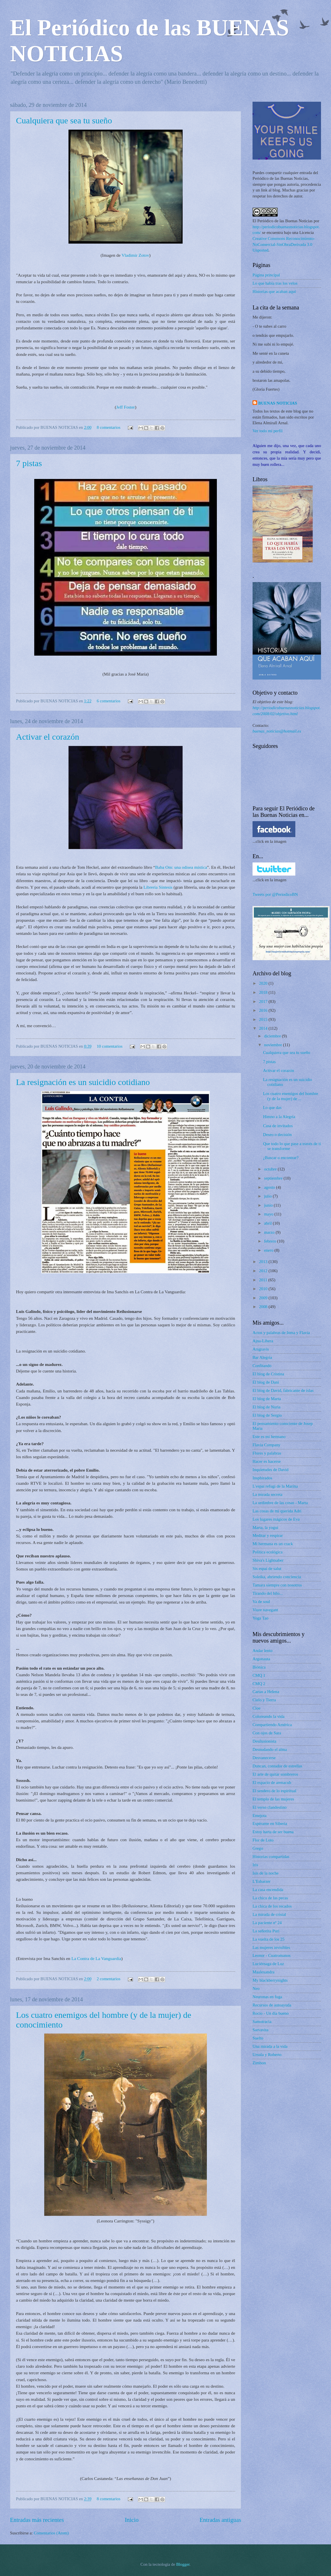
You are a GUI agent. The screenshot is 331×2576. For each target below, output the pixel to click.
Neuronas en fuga (267, 1996)
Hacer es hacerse (267, 1461)
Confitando (262, 1365)
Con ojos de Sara (267, 1733)
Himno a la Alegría (279, 1116)
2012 (264, 1270)
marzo (269, 1232)
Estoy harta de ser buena (273, 1831)
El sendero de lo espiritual (274, 1790)
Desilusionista (264, 1741)
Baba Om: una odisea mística (181, 867)
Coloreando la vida (268, 1716)
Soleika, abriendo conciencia (277, 1576)
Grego (258, 1848)
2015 (264, 1019)
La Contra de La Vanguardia (96, 1958)
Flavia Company (266, 1445)
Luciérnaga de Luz (268, 1963)
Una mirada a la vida (270, 2046)
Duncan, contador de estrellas (277, 1766)
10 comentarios (109, 1046)
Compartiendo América (272, 1724)
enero (269, 1250)
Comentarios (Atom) (51, 2533)
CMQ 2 (259, 1683)
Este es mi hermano (269, 1436)
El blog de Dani (266, 1382)
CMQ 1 (259, 1675)
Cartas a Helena (266, 1691)
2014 (264, 1028)
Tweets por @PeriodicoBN (275, 894)
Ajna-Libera (263, 1341)
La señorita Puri (266, 1931)
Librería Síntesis (158, 887)
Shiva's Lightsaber (268, 1560)
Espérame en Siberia (270, 1823)
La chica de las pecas (270, 1898)
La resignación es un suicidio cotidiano (83, 1082)
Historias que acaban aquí (274, 291)
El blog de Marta (267, 1398)
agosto (270, 1187)
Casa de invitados (278, 1125)
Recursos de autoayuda (272, 2005)
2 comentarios (108, 1979)
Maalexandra (264, 1972)
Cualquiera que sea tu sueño (64, 120)
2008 (264, 1306)
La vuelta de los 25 (268, 1939)
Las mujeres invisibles (271, 1947)
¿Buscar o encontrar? (280, 1157)
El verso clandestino (269, 1807)
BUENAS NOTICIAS (277, 403)
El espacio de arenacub (272, 1782)
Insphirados (262, 1478)
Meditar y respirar (268, 1535)
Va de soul (261, 1601)
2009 (264, 1298)
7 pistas (29, 463)
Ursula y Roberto (267, 2054)
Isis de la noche (265, 1873)
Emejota (260, 1815)
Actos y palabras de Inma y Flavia (281, 1332)
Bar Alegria (262, 1357)
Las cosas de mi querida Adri (277, 1511)
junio (269, 1205)
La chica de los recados (272, 1906)
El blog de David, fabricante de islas (283, 1390)
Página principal (266, 275)
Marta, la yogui (265, 1527)
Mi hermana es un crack (273, 1543)
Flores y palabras (267, 1453)
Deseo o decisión (277, 1134)
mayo (269, 1214)
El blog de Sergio (267, 1415)
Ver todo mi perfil (267, 431)
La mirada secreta (267, 1494)
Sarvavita (261, 2030)
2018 (264, 992)
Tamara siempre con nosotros (277, 1585)
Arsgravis (261, 1349)
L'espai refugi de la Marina (275, 1486)
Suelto (258, 2038)
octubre (271, 1169)
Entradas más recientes (37, 2520)
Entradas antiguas (220, 2520)
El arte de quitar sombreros (275, 1774)
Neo (256, 1988)
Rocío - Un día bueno (271, 2013)
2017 (264, 1001)
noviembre (273, 1045)
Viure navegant (265, 1610)
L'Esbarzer (262, 1881)
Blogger (182, 2564)
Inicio (131, 2520)
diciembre (273, 1036)
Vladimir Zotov (135, 255)
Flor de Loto (263, 1840)
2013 (264, 1261)
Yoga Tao (261, 1618)
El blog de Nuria (266, 1407)
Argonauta (261, 1659)
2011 (264, 1280)
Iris (255, 1865)
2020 (264, 983)
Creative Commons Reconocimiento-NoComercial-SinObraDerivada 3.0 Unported (284, 244)
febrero (270, 1241)
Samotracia (262, 2021)
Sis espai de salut (267, 1568)
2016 (264, 1010)
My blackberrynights (270, 1980)
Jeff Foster (125, 407)
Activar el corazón (47, 736)
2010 (264, 1288)
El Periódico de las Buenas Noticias (283, 221)
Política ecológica (267, 1552)
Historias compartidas (271, 1856)
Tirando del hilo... (267, 1593)
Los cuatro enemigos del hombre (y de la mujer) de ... (290, 1096)
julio (268, 1196)
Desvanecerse (264, 1757)
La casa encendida (268, 1889)
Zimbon (259, 2063)
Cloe (257, 1708)
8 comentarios (108, 427)
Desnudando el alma (270, 1749)
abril (268, 1223)
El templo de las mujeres (273, 1799)
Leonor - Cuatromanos (271, 1955)
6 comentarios (108, 701)
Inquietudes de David (270, 1469)
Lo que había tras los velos (275, 283)
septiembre (273, 1178)
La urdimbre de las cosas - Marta (280, 1502)
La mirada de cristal (269, 1914)
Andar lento (263, 1650)
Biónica (259, 1667)
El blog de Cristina (268, 1374)
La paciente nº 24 (267, 1922)
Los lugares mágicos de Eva (276, 1519)
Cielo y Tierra (264, 1700)
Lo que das (272, 1107)
